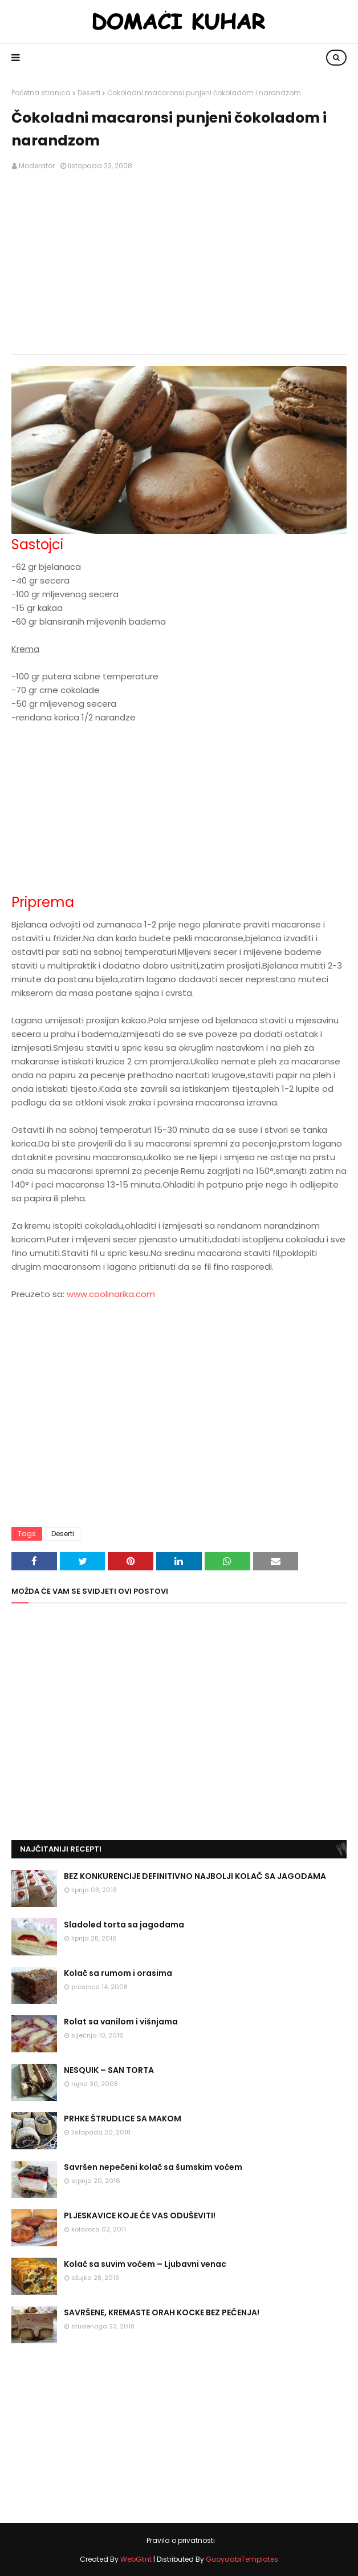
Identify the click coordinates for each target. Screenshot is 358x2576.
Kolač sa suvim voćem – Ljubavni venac (145, 2264)
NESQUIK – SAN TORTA (109, 2070)
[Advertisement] (179, 263)
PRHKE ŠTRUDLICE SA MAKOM (122, 2118)
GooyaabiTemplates (242, 2559)
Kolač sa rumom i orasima (118, 1973)
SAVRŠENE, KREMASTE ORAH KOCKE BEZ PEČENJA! (161, 2312)
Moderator (37, 166)
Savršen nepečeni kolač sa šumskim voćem (153, 2167)
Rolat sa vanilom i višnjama (121, 2021)
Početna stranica (41, 93)
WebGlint (136, 2559)
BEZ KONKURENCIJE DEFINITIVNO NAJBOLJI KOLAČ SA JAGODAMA (195, 1876)
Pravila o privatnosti (181, 2540)
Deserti (89, 93)
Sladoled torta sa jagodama (124, 1924)
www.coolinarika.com (111, 1294)
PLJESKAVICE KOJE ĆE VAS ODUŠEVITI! (139, 2215)
